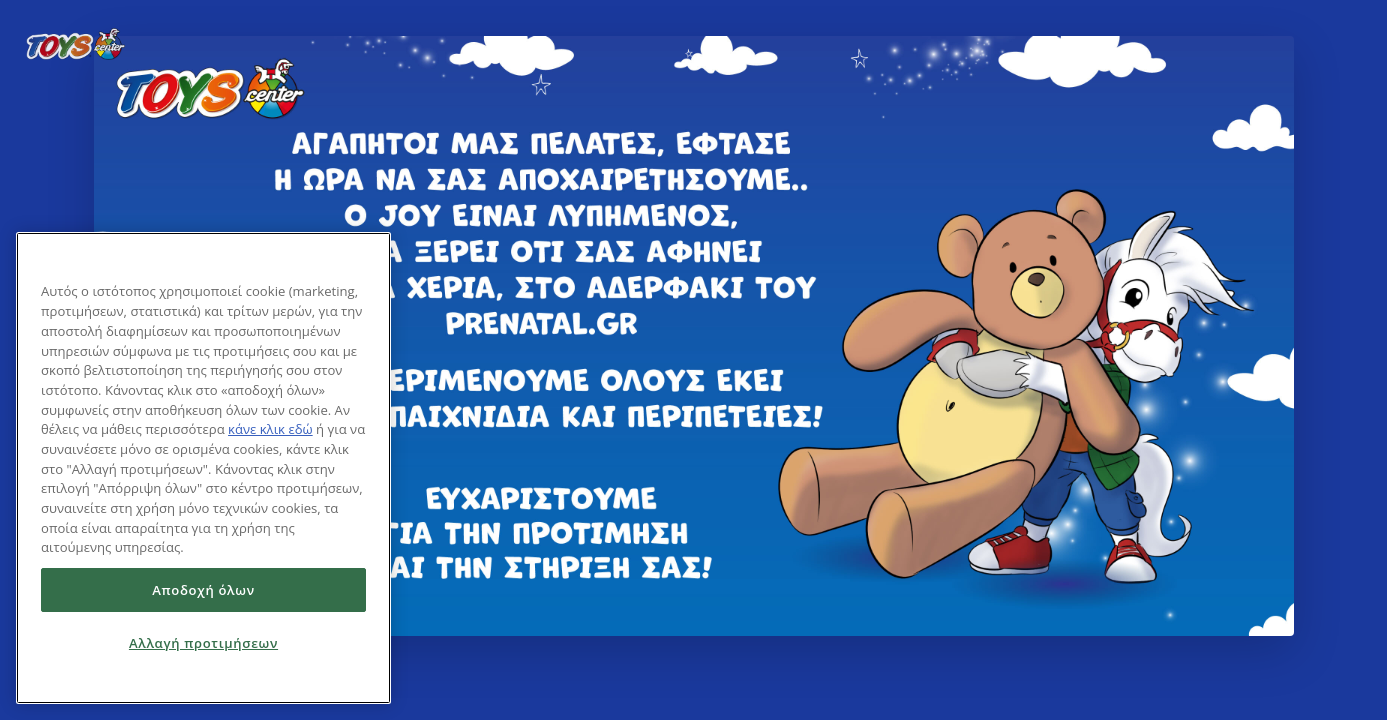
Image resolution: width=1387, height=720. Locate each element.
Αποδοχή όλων (203, 590)
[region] (203, 468)
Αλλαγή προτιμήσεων (203, 643)
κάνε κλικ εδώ (270, 429)
